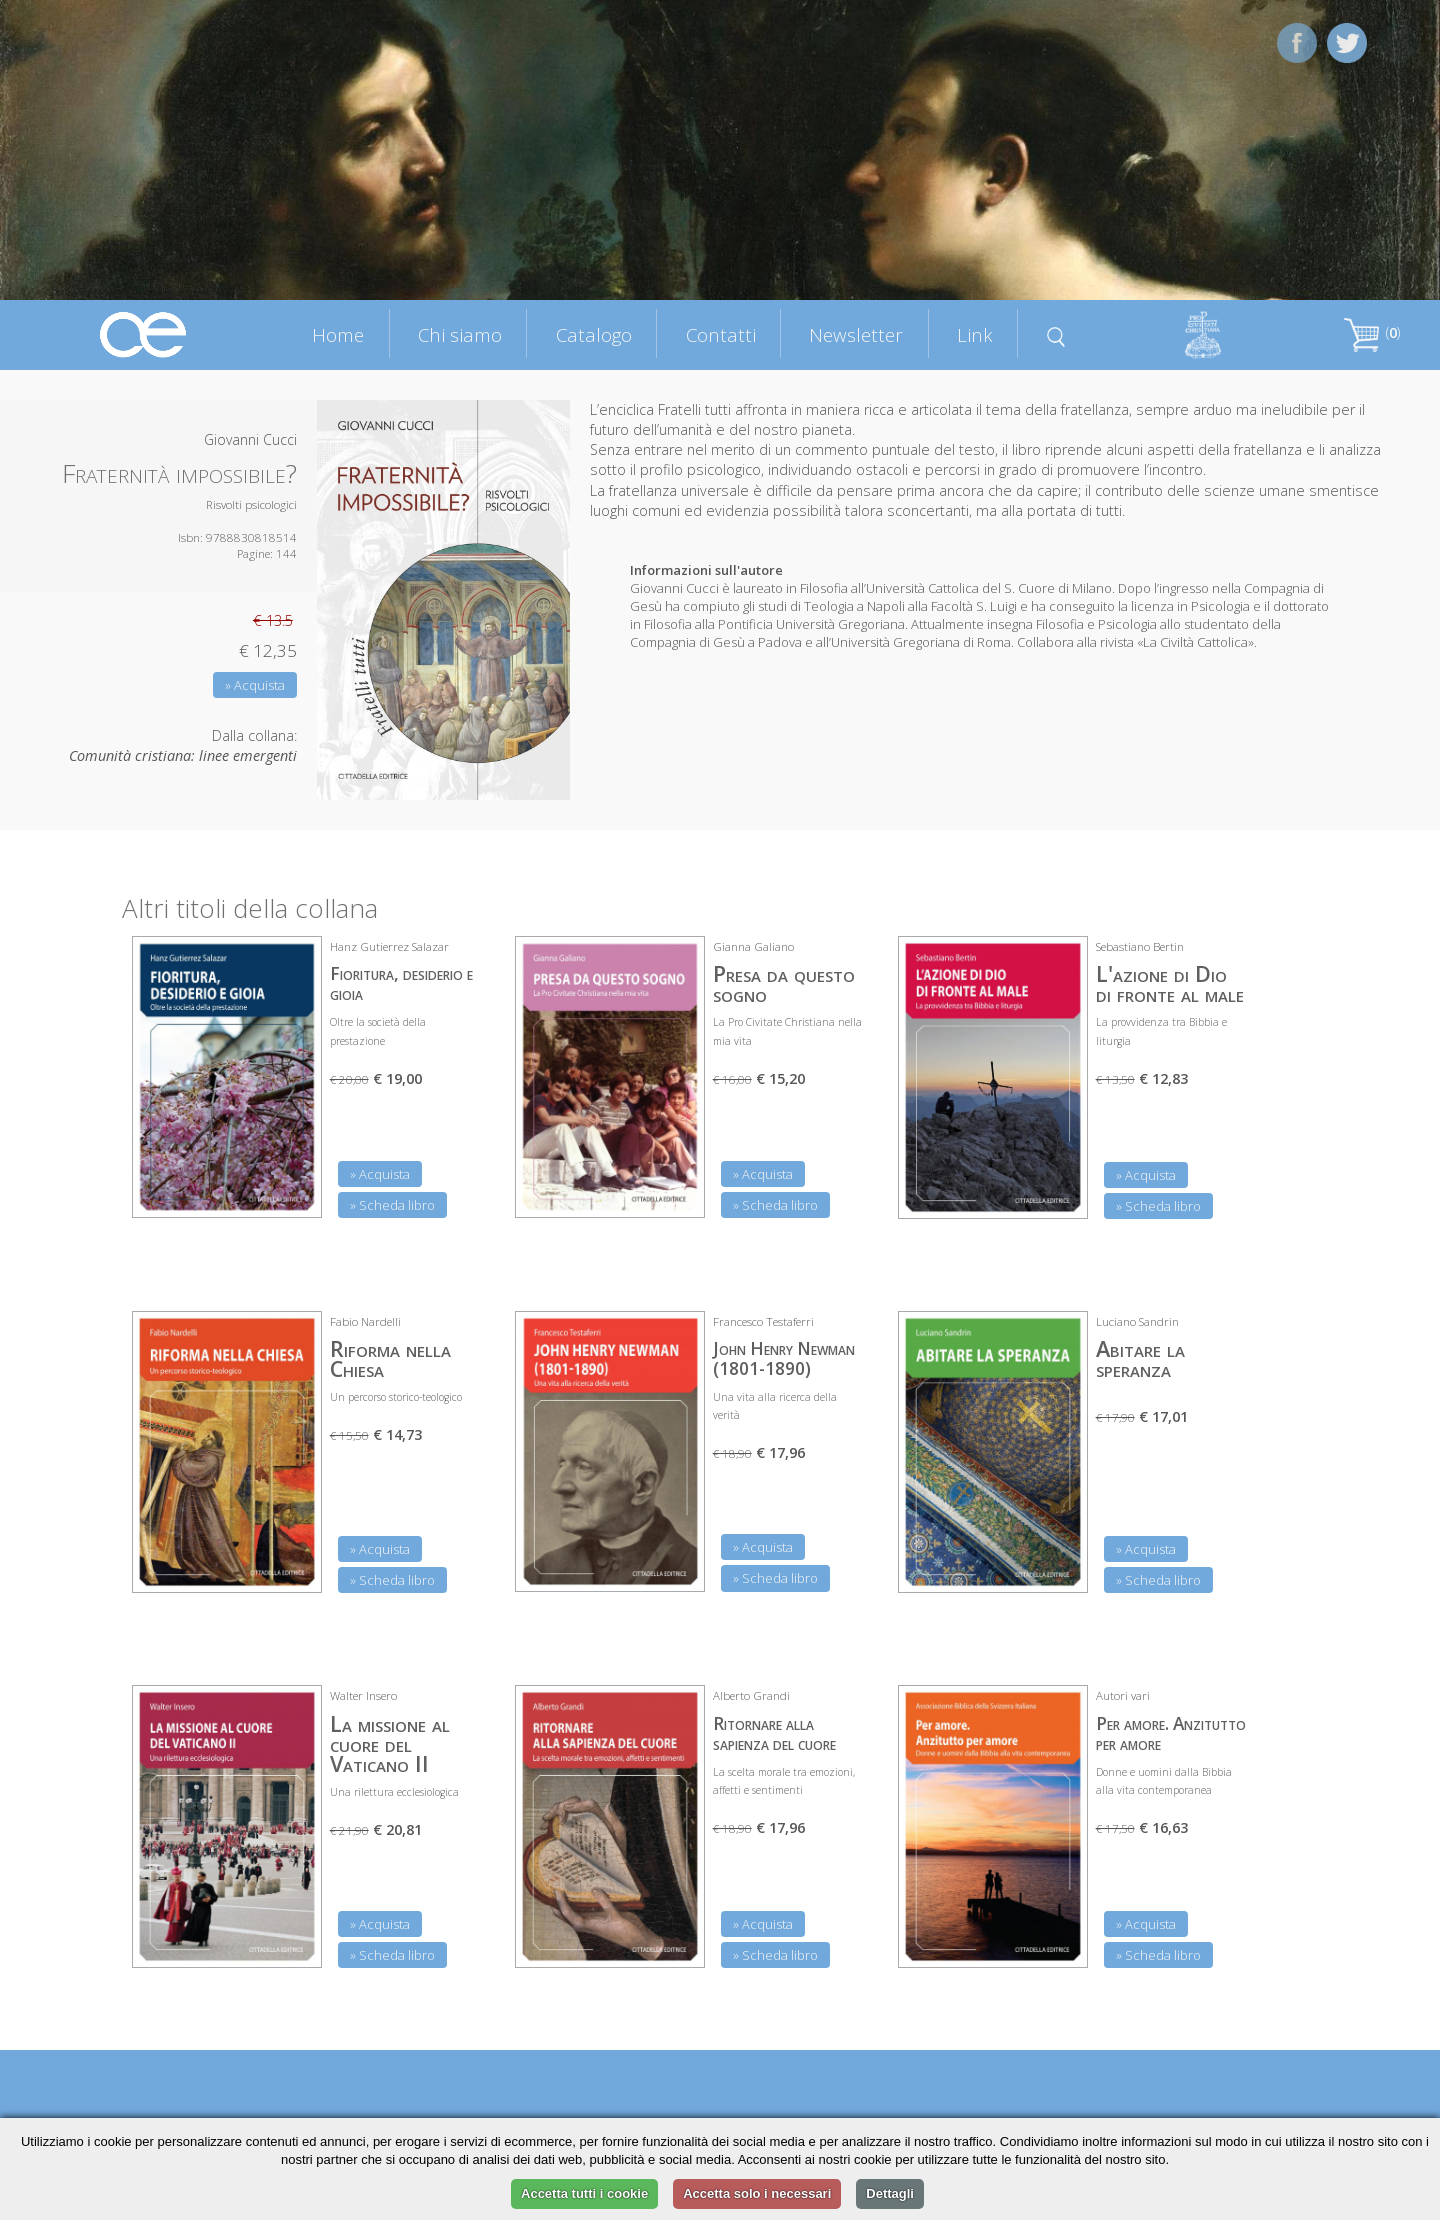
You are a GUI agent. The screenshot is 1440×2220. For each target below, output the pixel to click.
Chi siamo (460, 334)
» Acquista (255, 685)
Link (975, 334)
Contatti (721, 334)
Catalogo (594, 334)
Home (338, 334)
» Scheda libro (392, 1205)
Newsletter (856, 334)
